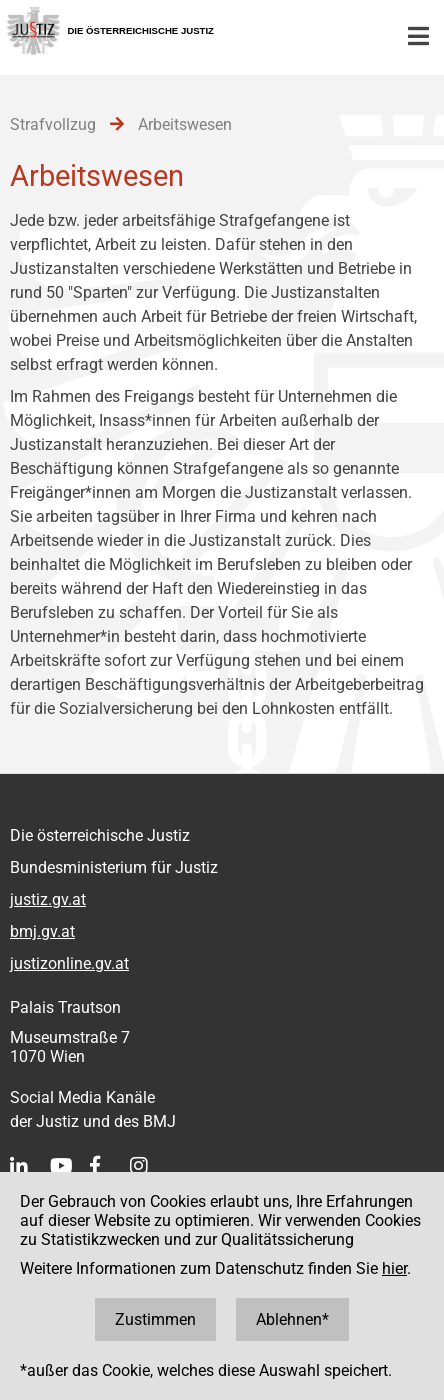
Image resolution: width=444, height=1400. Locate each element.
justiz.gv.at (48, 899)
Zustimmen (155, 1319)
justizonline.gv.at (69, 963)
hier (394, 1268)
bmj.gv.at (42, 931)
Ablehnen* (292, 1319)
